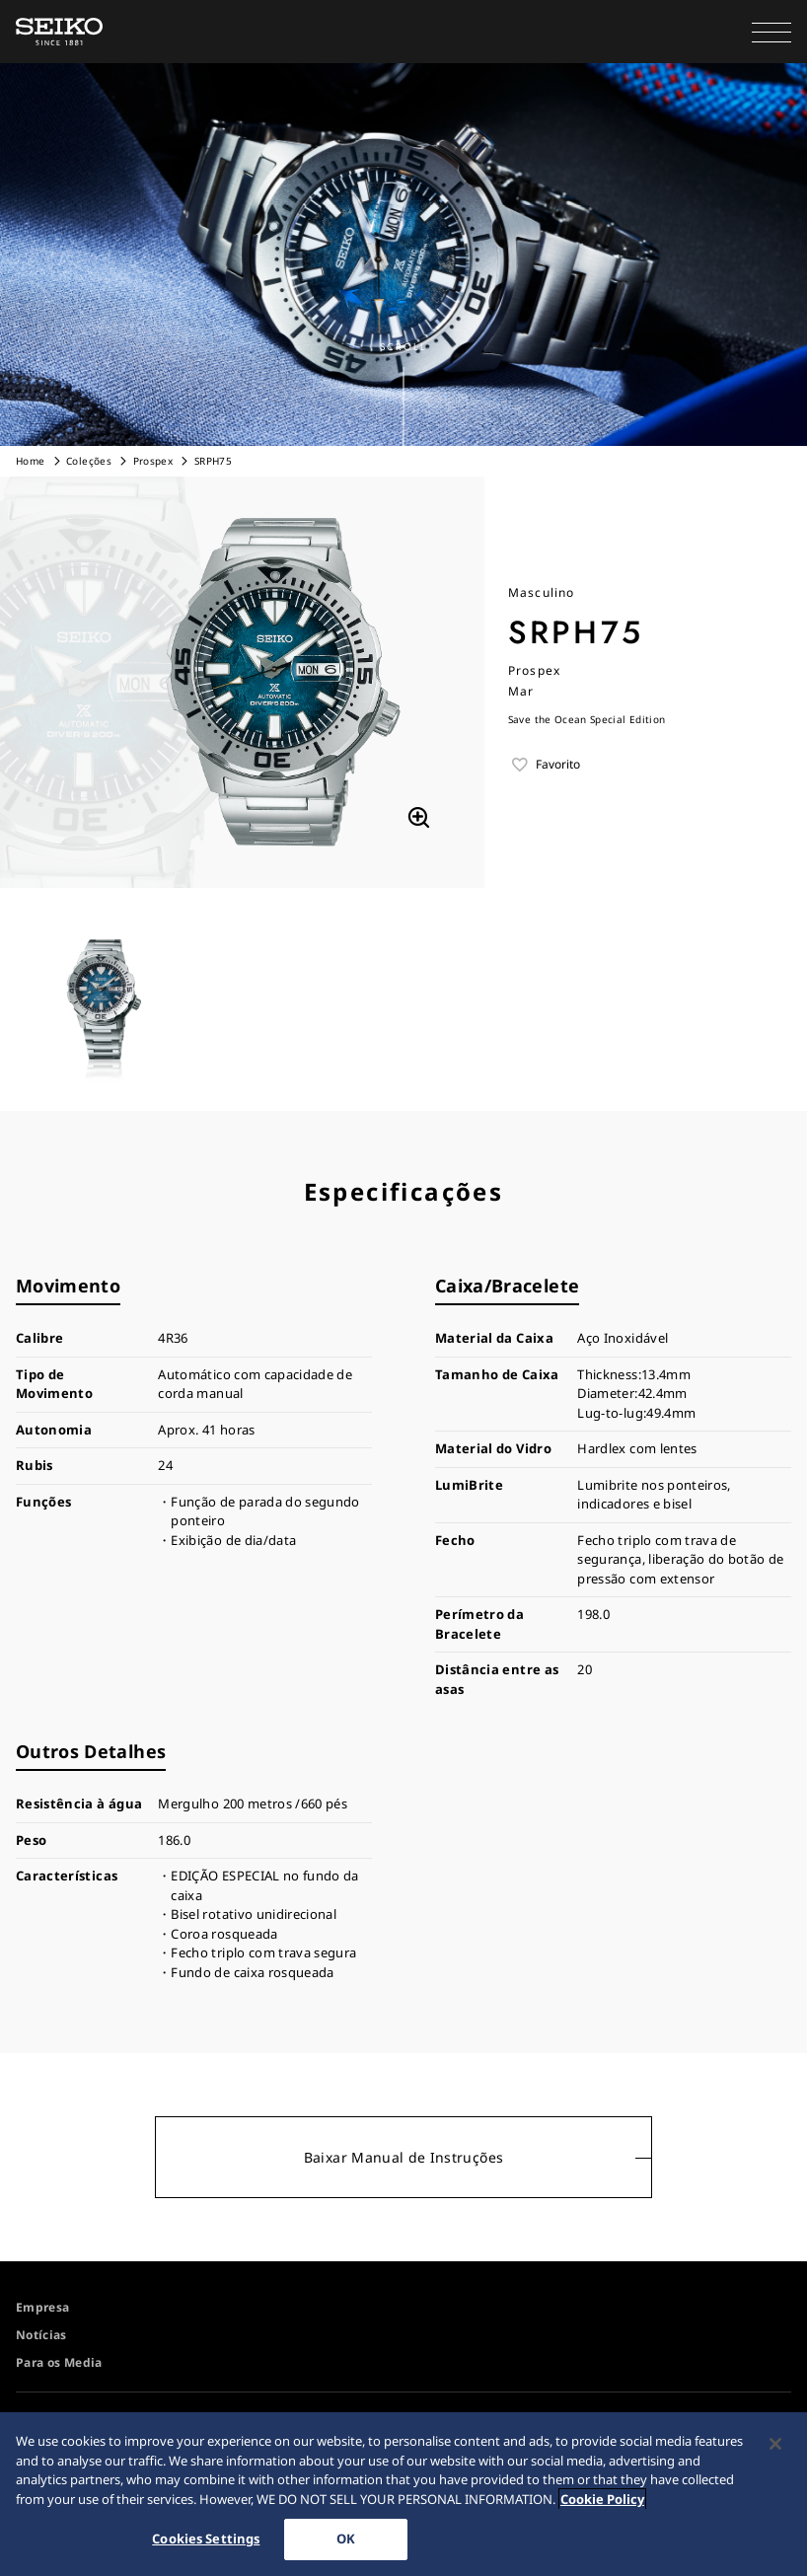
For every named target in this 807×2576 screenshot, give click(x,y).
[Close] (775, 2444)
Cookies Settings (205, 2539)
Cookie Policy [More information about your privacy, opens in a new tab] (602, 2500)
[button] (771, 31)
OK (345, 2539)
